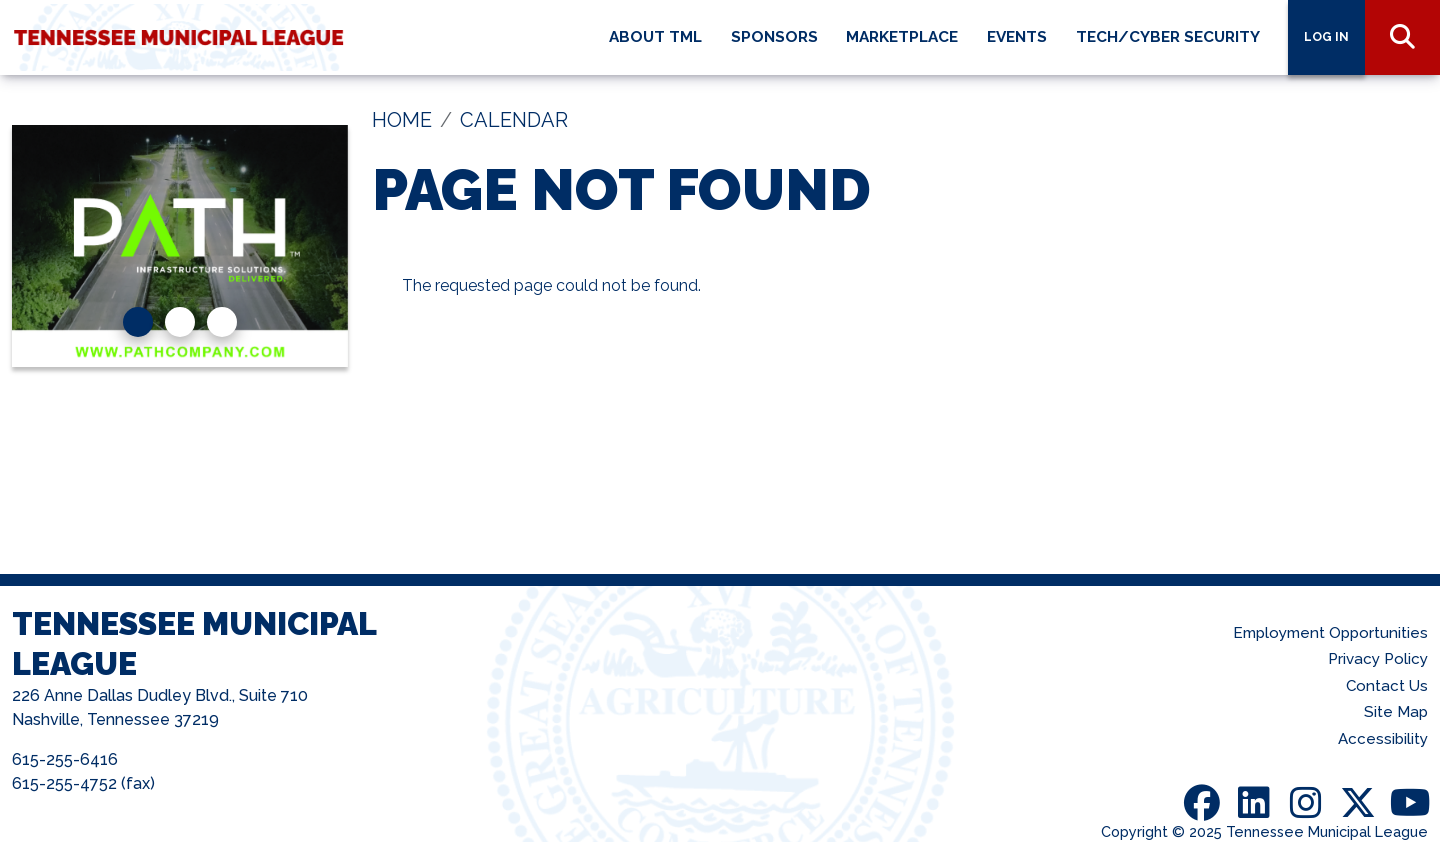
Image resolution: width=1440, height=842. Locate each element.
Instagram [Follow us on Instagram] (1306, 803)
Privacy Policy (1378, 659)
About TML (655, 37)
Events (1017, 37)
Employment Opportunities (1330, 633)
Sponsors (774, 37)
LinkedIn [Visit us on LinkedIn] (1254, 803)
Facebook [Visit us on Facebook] (1202, 803)
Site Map (1396, 712)
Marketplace (902, 37)
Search (1402, 37)
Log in (1326, 36)
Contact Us (1387, 686)
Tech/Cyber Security (1168, 37)
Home (402, 120)
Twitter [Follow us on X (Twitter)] (1358, 803)
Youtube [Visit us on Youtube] (1410, 803)
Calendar (514, 120)
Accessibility (1383, 739)
